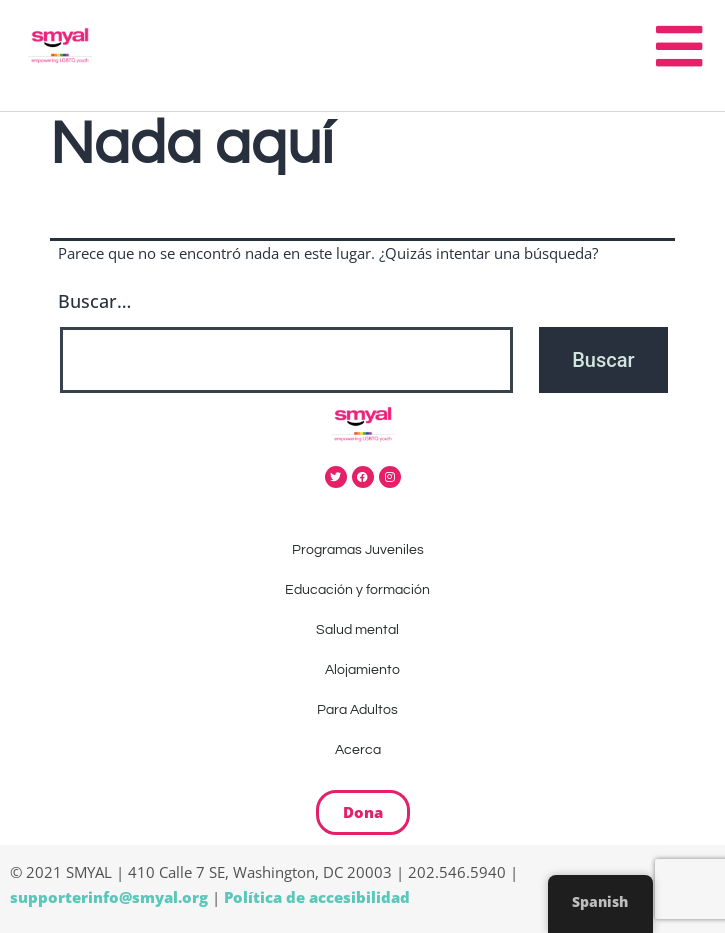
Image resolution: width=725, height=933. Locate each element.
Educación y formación (362, 590)
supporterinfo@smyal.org (109, 897)
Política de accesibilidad (317, 897)
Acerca (363, 750)
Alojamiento (362, 670)
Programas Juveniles (363, 550)
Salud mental (362, 630)
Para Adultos (362, 710)
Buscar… (94, 301)
